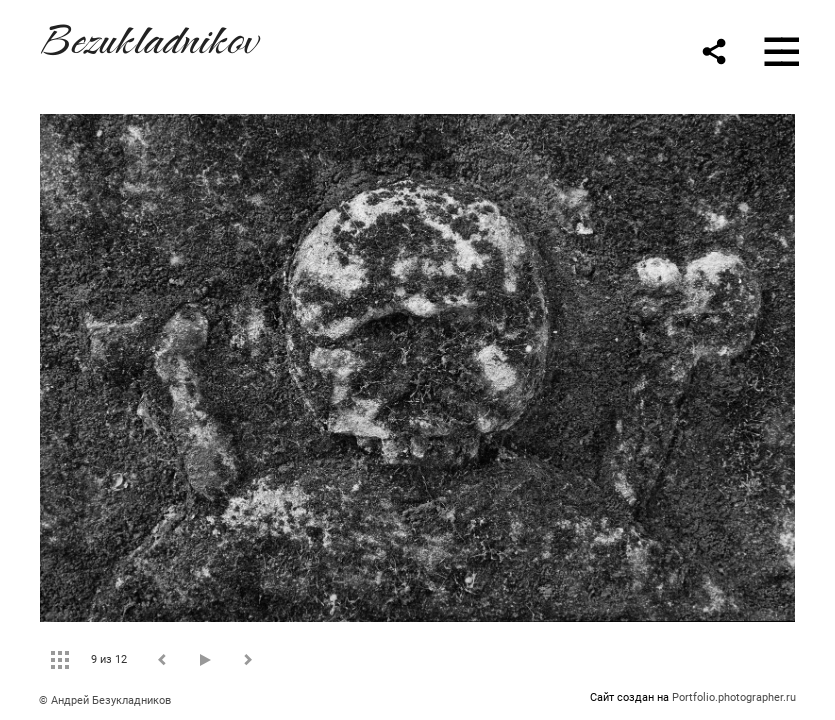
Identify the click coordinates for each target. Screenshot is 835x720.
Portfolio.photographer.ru (734, 697)
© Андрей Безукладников (105, 700)
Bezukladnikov (148, 36)
